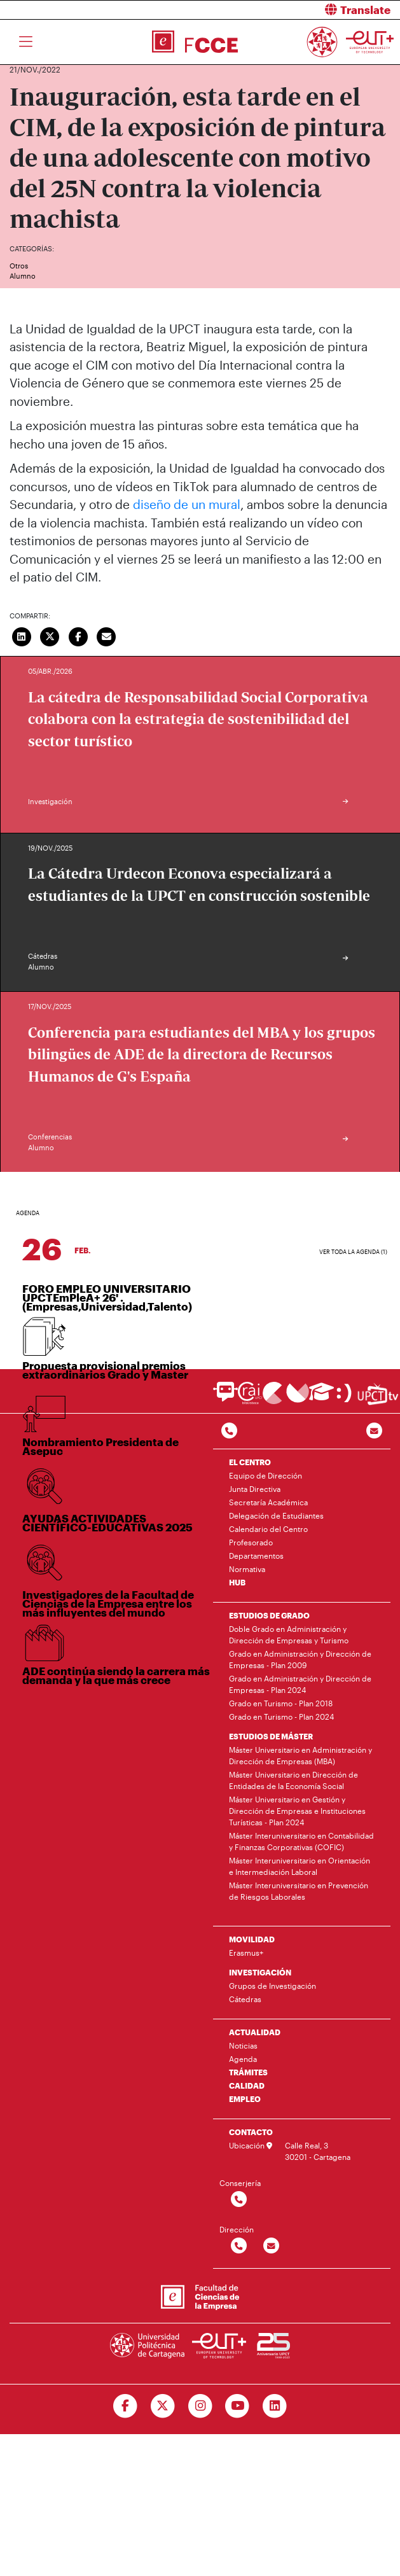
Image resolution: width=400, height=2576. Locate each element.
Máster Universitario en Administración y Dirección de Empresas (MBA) (300, 1755)
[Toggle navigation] (25, 42)
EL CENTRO (250, 1462)
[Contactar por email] (271, 2246)
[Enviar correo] (107, 635)
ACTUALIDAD (254, 2032)
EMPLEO (245, 2098)
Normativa (247, 1568)
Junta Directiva (254, 1488)
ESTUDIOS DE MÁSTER (271, 1736)
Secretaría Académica (268, 1502)
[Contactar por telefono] (229, 1431)
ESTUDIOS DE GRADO (269, 1615)
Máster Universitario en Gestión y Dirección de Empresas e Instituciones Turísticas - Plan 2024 (297, 1811)
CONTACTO (251, 2131)
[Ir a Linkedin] (275, 2406)
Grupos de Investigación (272, 1985)
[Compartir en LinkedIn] (22, 635)
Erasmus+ (246, 1952)
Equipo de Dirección (265, 1475)
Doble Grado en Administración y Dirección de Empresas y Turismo (288, 1634)
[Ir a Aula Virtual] (321, 1397)
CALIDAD (247, 2085)
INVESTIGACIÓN (260, 1972)
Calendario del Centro (268, 1528)
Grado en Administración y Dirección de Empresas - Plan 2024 (300, 1684)
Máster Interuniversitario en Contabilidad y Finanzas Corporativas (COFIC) (301, 1841)
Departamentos (256, 1555)
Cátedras (245, 1999)
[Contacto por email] (374, 1431)
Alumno (23, 276)
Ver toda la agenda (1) (353, 1251)
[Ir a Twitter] (162, 2406)
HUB (237, 1582)
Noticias (243, 2045)
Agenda (243, 2058)
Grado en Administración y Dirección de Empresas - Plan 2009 (300, 1659)
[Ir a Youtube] (237, 2406)
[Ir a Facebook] (125, 2406)
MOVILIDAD (252, 1939)
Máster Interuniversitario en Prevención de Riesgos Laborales (298, 1891)
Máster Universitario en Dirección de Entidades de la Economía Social (293, 1780)
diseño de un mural (186, 504)
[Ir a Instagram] (200, 2406)
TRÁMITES (248, 2072)
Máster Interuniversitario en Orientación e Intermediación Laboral (299, 1866)
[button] (305, 10)
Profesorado (251, 1542)
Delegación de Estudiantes (276, 1515)
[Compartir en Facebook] (78, 635)
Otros (19, 265)
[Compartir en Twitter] (50, 635)
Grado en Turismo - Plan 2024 (281, 1716)
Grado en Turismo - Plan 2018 (281, 1703)
